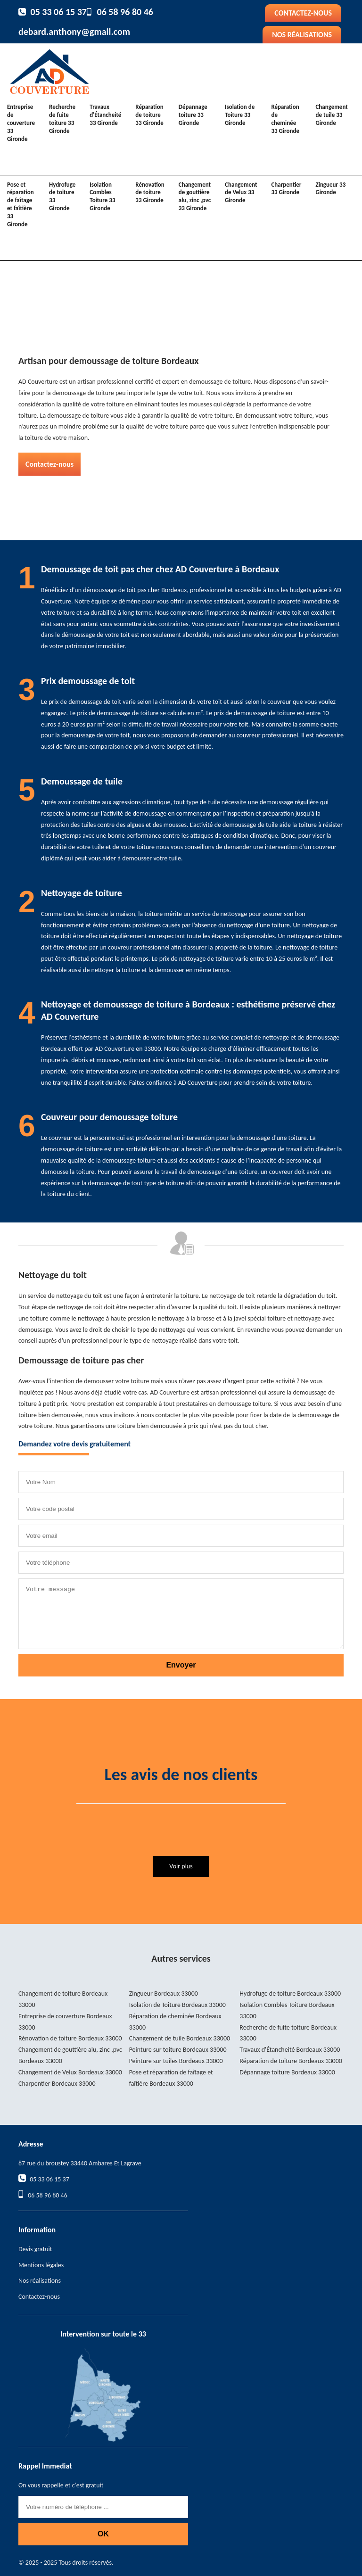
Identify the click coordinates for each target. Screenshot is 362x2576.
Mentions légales (41, 2265)
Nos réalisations (302, 34)
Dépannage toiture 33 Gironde (193, 114)
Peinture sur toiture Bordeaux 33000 (178, 2050)
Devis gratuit (35, 2249)
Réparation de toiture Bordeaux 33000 (290, 2061)
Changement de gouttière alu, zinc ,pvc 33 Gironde (195, 196)
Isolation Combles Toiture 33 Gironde (102, 196)
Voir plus (180, 1866)
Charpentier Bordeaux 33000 (57, 2084)
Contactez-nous (303, 12)
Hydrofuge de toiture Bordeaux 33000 (290, 1994)
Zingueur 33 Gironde (330, 188)
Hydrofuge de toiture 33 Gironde (62, 196)
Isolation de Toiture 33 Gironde (240, 114)
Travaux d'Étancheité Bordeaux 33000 (289, 2050)
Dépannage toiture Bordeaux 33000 (287, 2072)
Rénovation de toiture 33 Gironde (149, 192)
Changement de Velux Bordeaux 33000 (70, 2072)
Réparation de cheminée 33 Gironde (285, 118)
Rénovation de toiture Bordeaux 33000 (70, 2038)
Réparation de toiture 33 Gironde (149, 114)
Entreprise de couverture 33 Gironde (21, 122)
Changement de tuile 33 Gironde (331, 114)
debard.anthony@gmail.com (74, 31)
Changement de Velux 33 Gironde (241, 192)
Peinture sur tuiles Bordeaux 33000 (176, 2061)
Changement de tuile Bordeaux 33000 (179, 2038)
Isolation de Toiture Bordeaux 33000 (177, 2005)
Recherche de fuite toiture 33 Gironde (62, 118)
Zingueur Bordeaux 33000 (163, 1994)
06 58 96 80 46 (125, 11)
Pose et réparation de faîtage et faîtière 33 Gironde (20, 204)
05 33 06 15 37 (59, 11)
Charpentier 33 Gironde (286, 188)
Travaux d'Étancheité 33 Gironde (105, 114)
